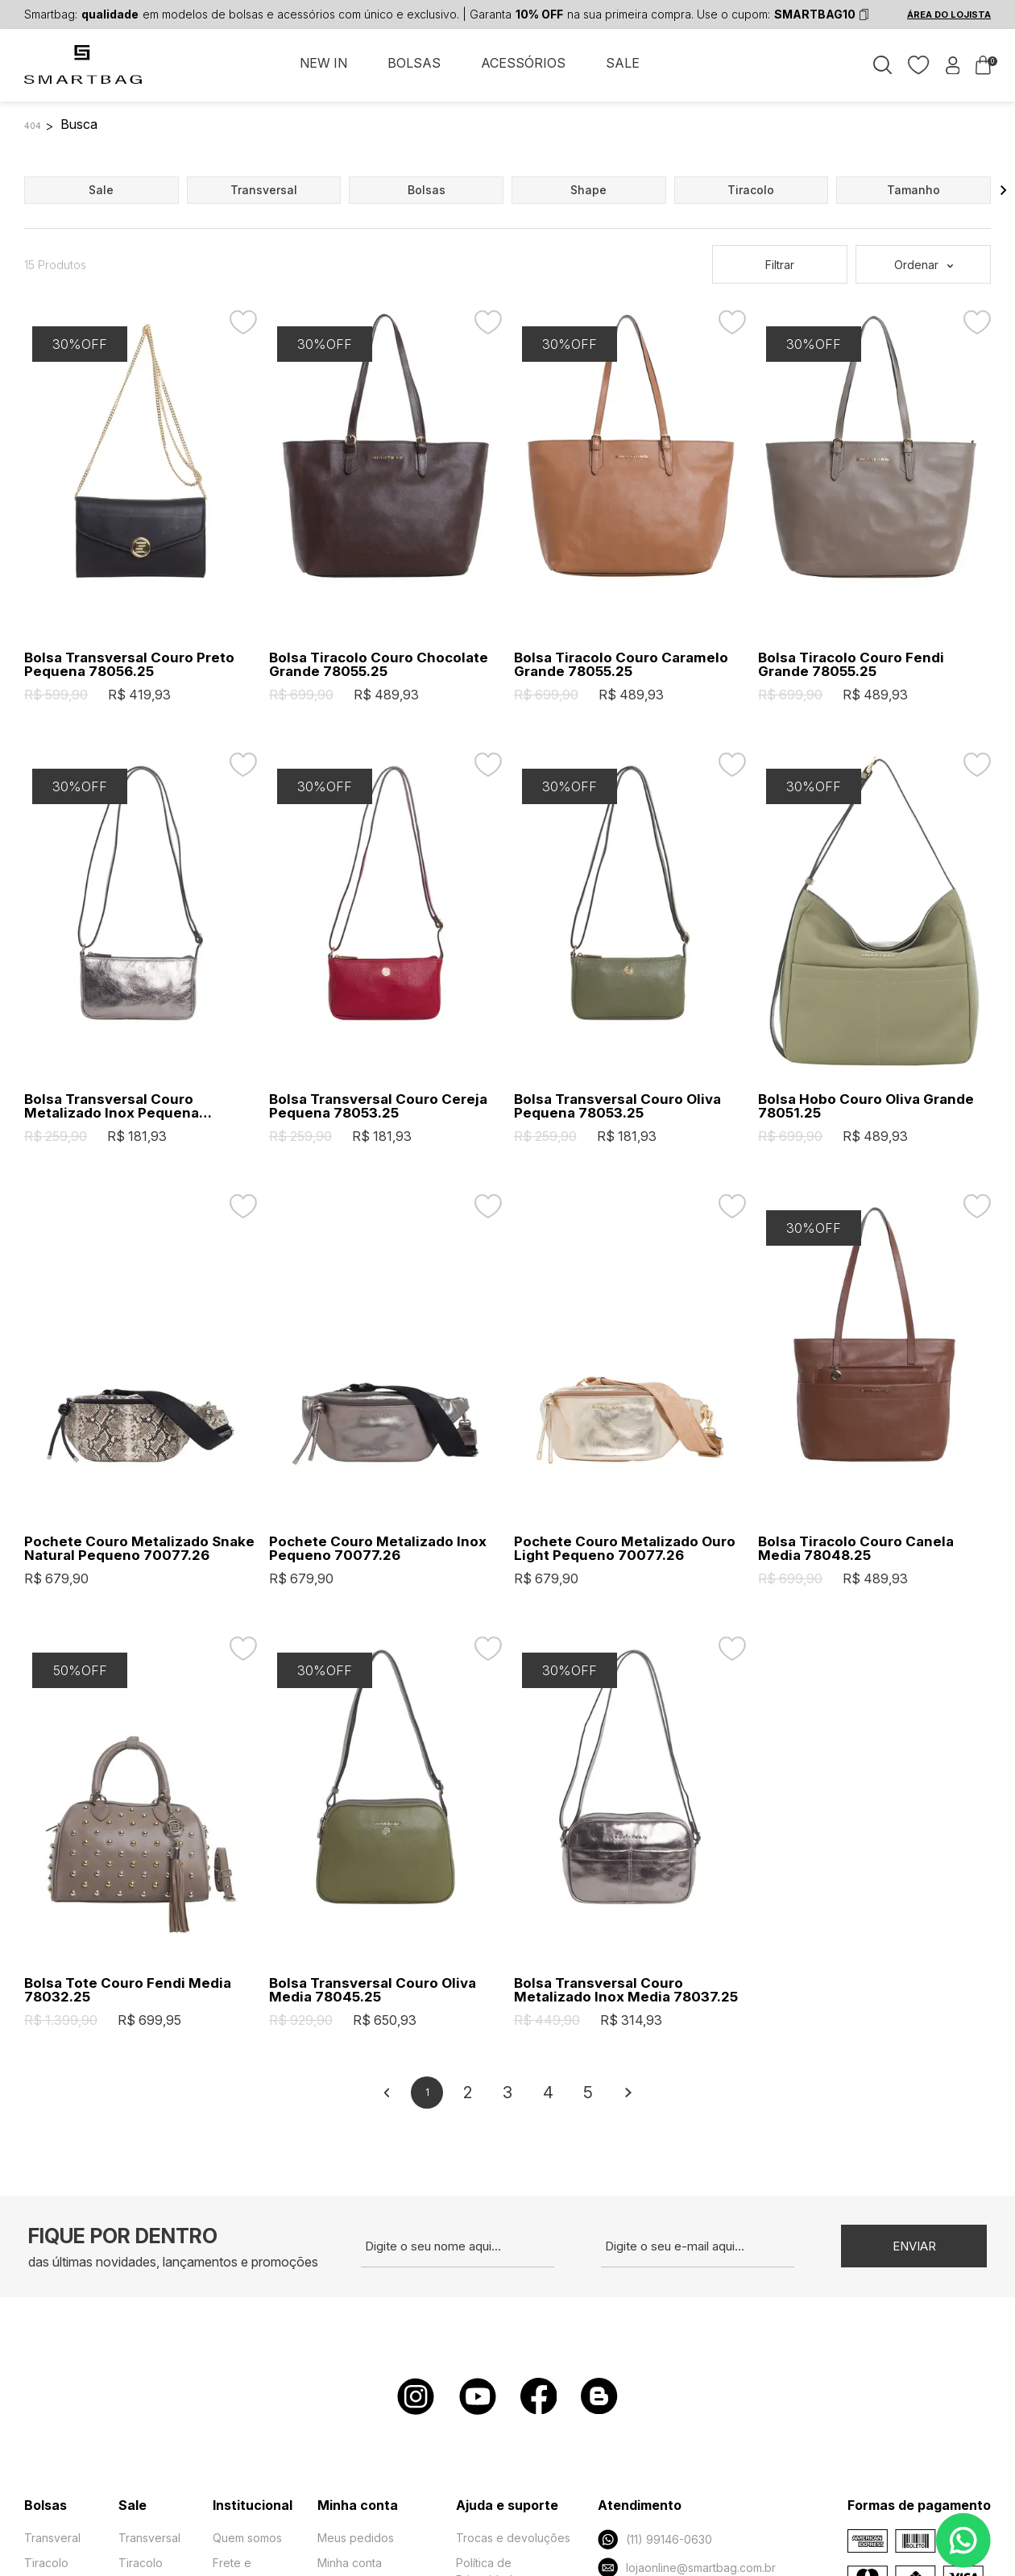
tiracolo (750, 190)
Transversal (149, 2538)
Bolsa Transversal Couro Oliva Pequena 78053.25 (617, 1106)
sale (101, 190)
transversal (263, 190)
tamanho (913, 190)
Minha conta (349, 2563)
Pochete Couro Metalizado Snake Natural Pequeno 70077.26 (139, 1548)
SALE (623, 63)
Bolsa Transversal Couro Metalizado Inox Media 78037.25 (626, 1990)
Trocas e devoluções (513, 2538)
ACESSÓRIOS (523, 63)
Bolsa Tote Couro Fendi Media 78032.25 (127, 1990)
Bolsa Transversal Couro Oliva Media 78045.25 (372, 1990)
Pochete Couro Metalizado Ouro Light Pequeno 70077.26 (624, 1548)
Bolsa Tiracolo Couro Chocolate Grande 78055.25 (378, 664)
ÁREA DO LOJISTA (949, 14)
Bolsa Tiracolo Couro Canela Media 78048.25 (856, 1548)
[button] (1003, 190)
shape (588, 190)
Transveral (52, 2538)
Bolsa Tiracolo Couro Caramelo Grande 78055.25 (621, 664)
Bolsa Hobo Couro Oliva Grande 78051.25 (866, 1106)
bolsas (426, 190)
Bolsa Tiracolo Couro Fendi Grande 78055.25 (851, 664)
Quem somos (247, 2538)
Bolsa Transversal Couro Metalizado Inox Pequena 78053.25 (111, 1106)
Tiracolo (46, 2563)
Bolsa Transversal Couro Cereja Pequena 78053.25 (378, 1106)
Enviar (914, 2246)
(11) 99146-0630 (654, 2539)
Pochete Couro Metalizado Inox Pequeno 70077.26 (378, 1548)
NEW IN (323, 63)
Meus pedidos (355, 2538)
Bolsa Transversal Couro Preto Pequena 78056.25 (129, 664)
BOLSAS (414, 63)
